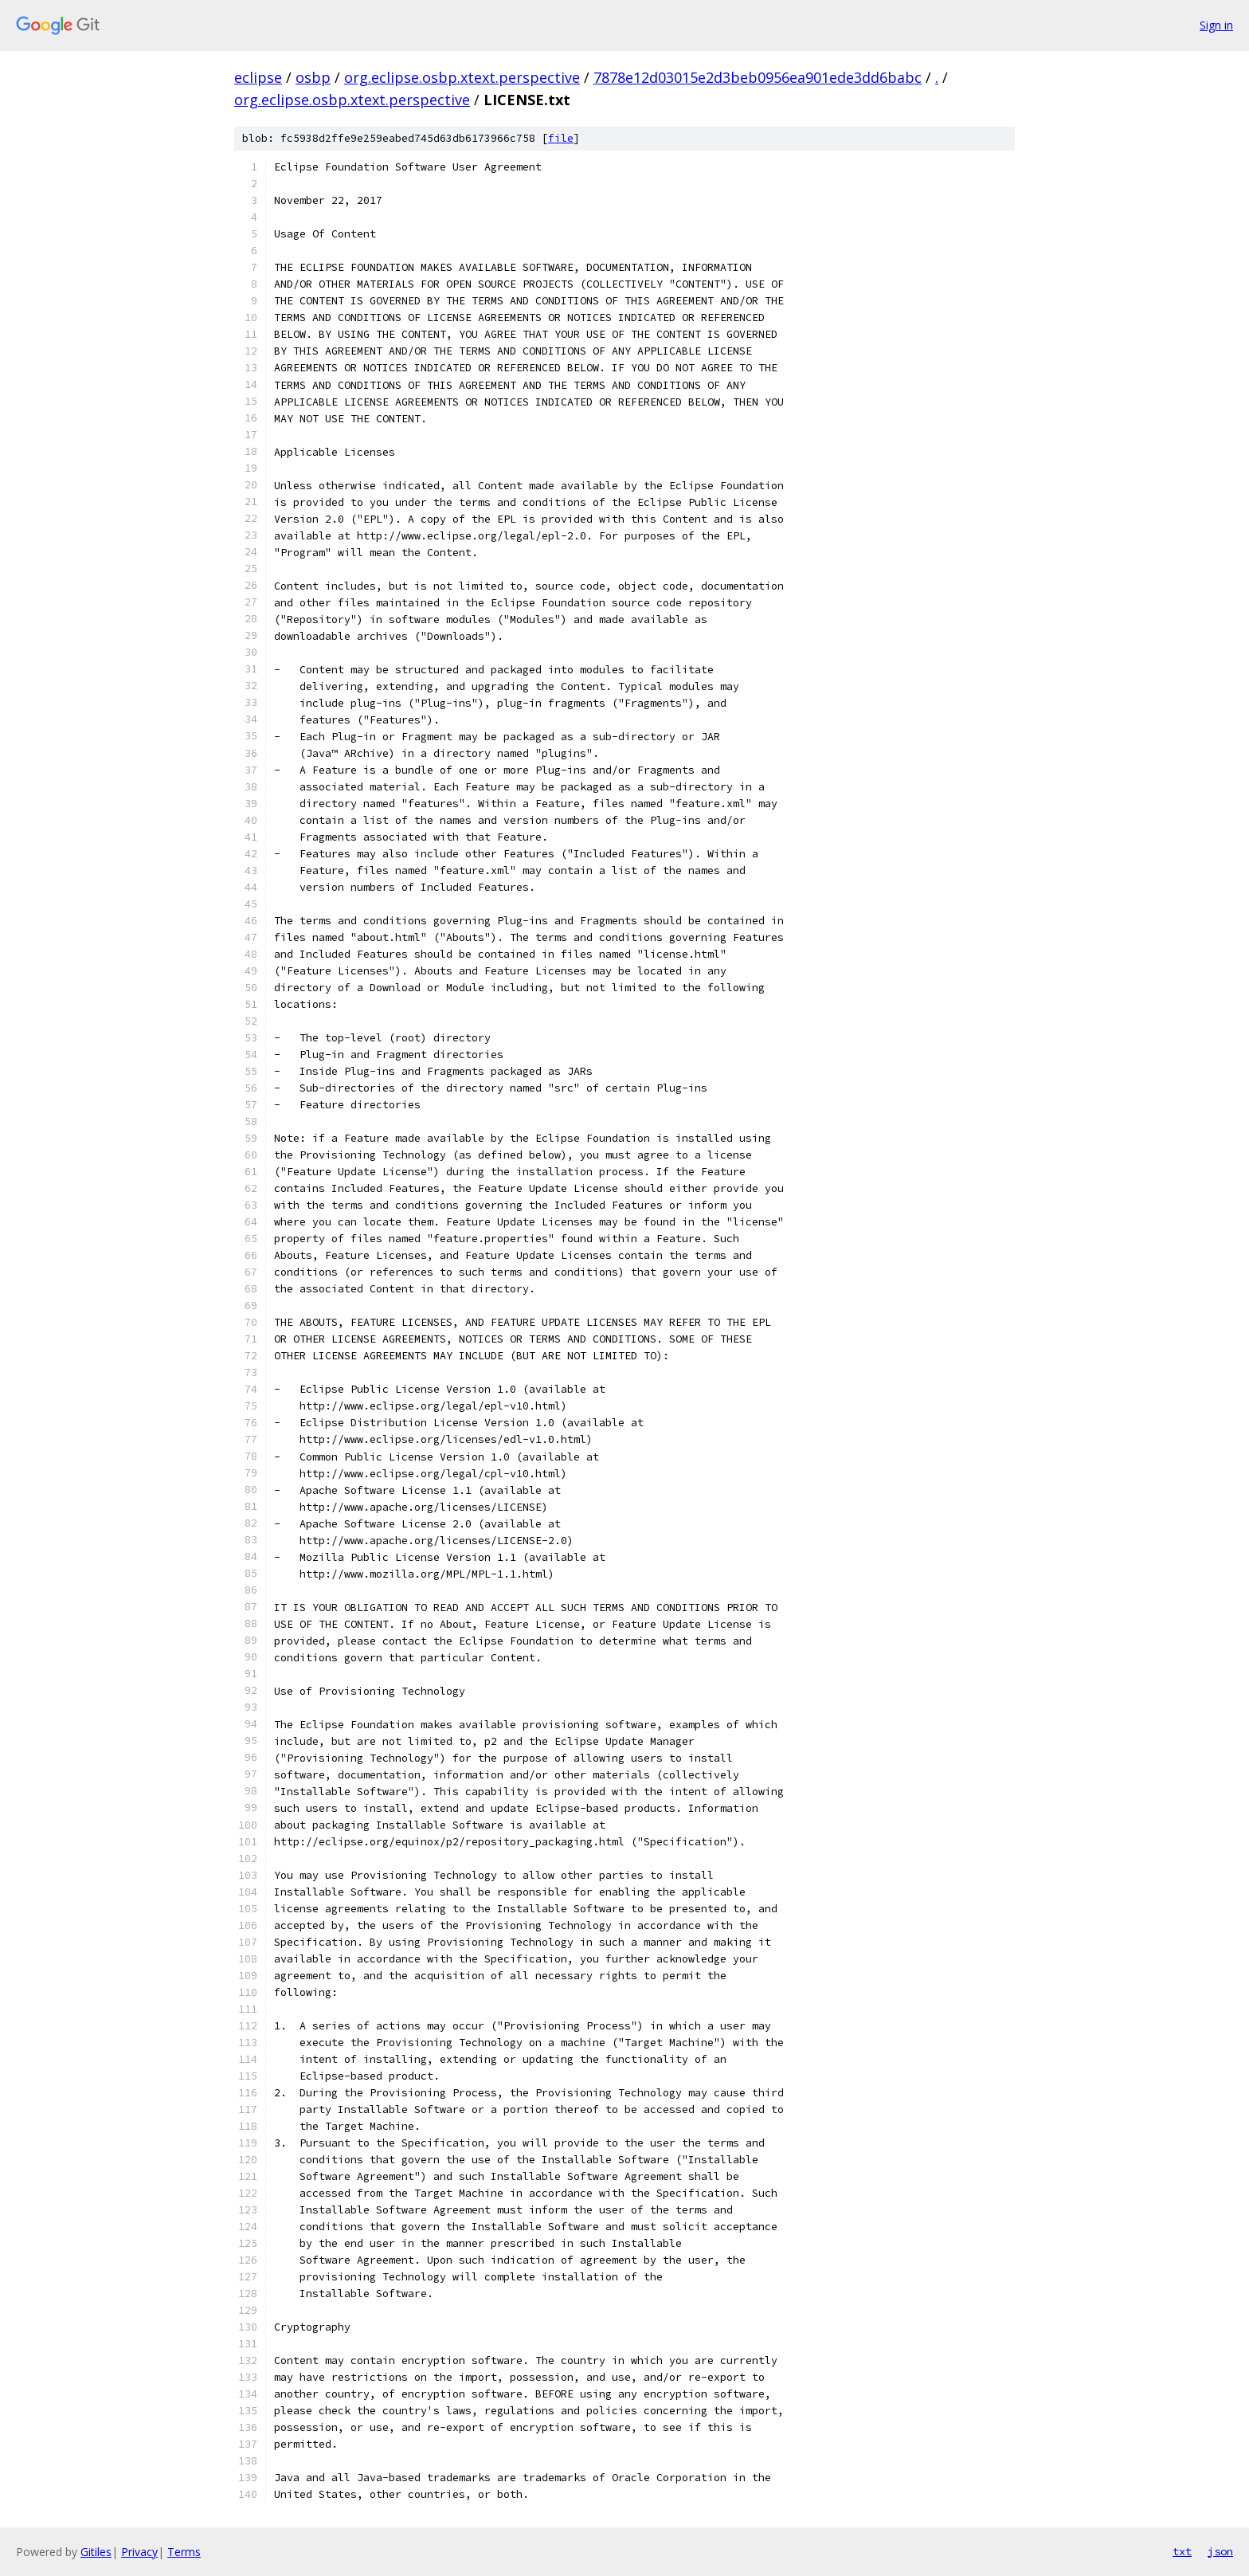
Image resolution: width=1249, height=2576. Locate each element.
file (561, 138)
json (1220, 2551)
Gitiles (96, 2551)
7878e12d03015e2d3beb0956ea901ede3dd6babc (757, 77)
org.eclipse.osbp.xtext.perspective (462, 77)
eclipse (258, 77)
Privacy (139, 2551)
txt (1182, 2551)
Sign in (1216, 25)
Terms (184, 2551)
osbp (313, 77)
